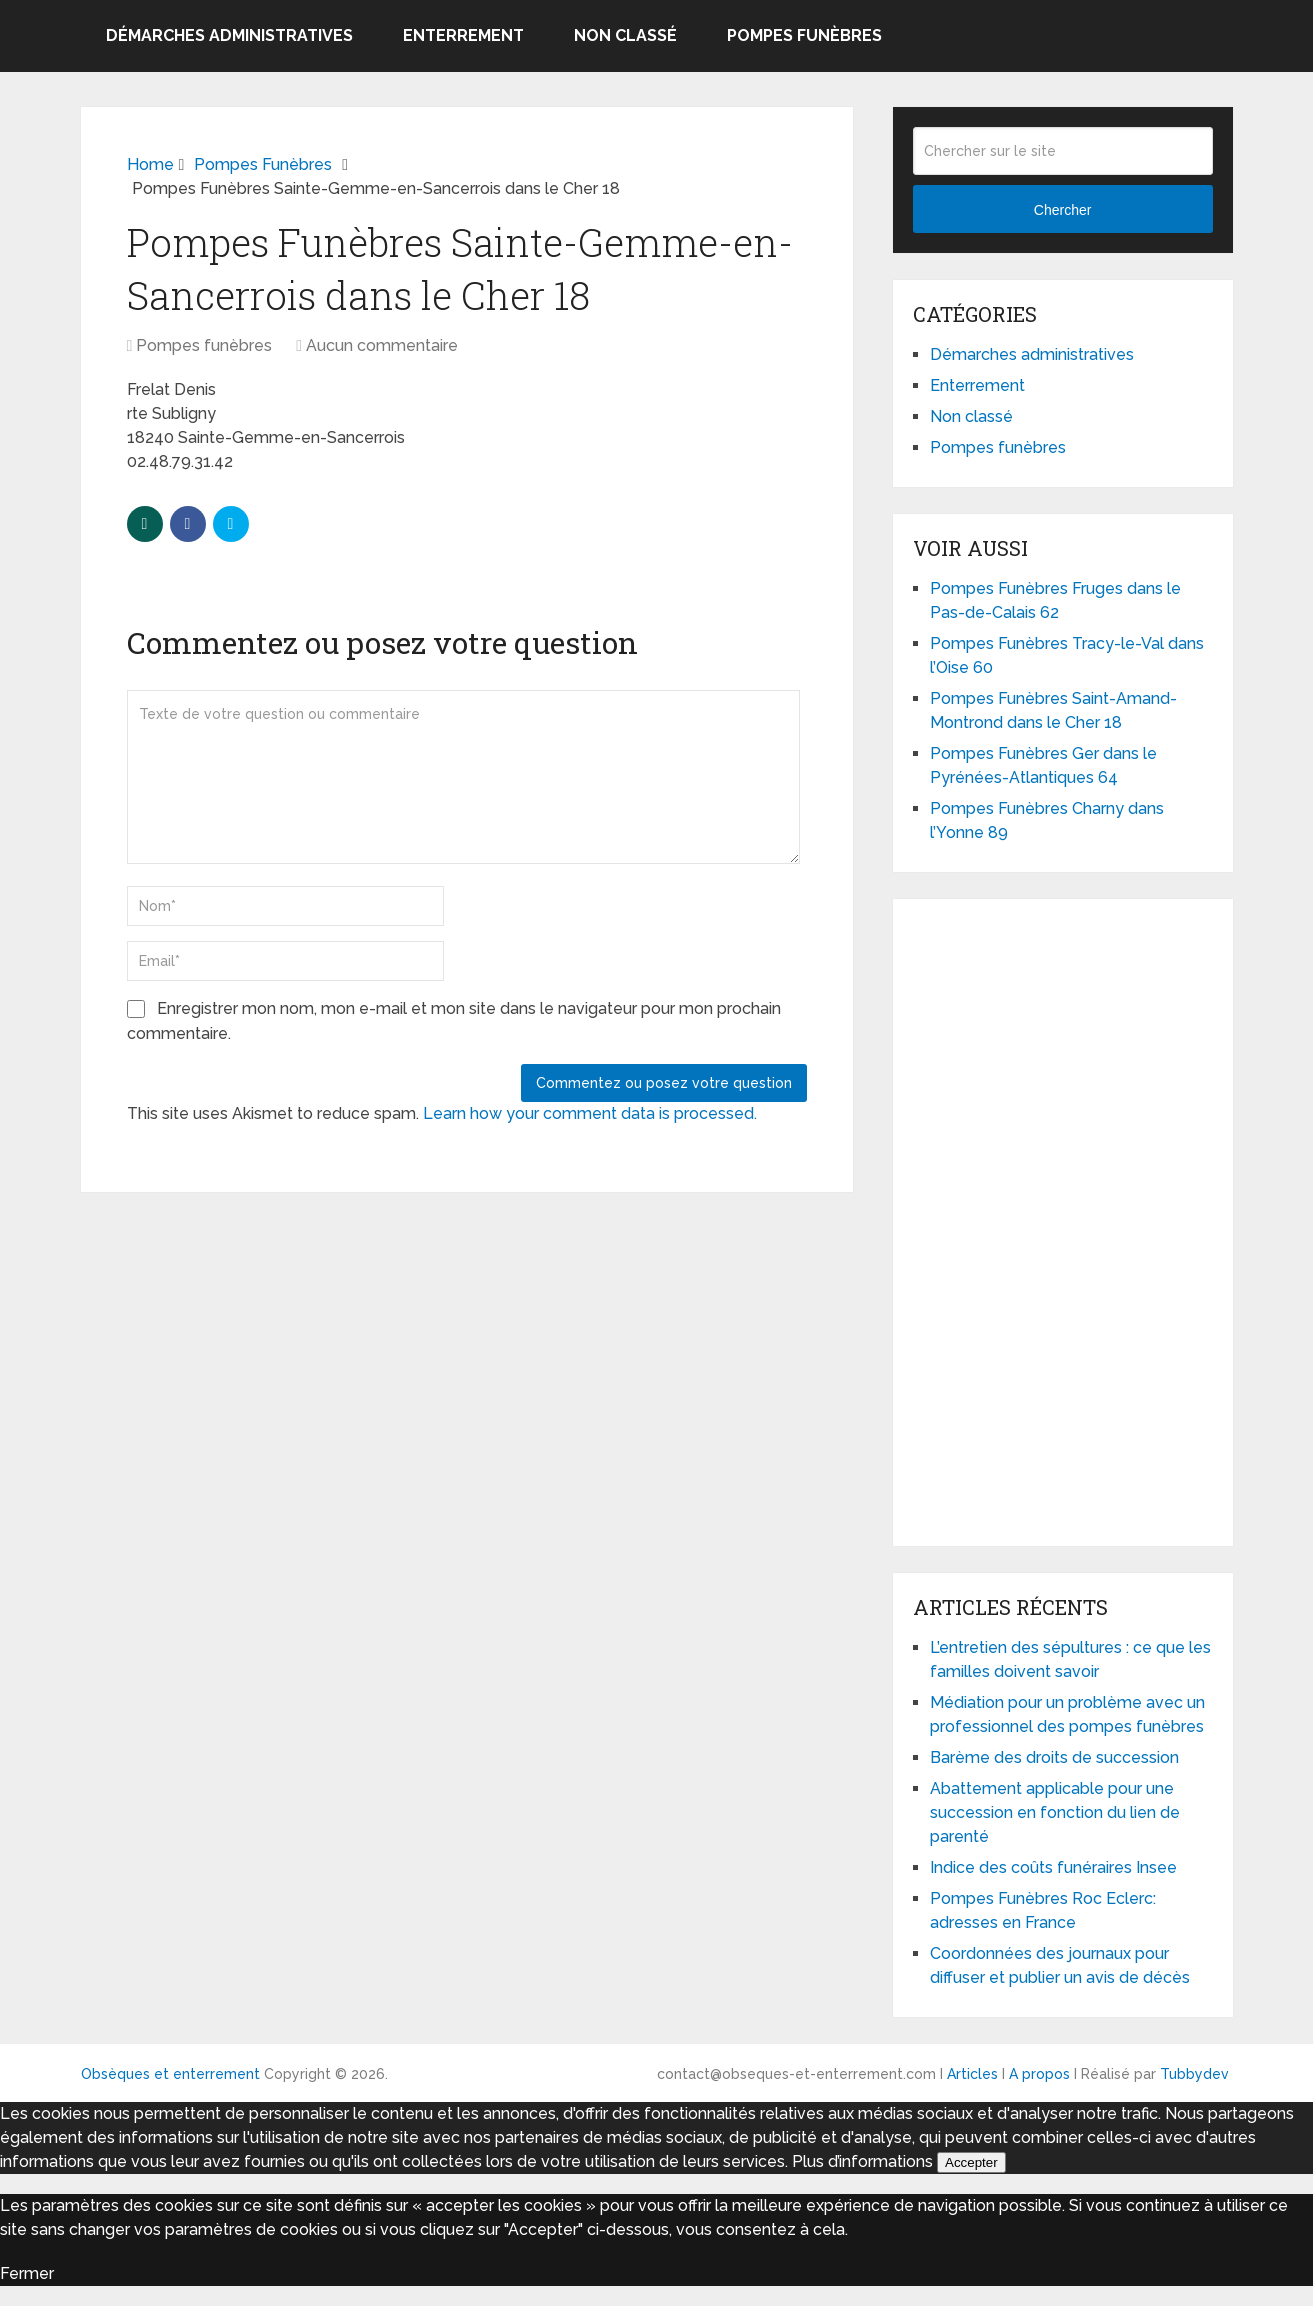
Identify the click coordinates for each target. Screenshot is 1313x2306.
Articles (972, 2074)
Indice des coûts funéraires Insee (1053, 1867)
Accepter (971, 2162)
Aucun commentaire (382, 345)
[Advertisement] (1063, 1219)
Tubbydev (1194, 2074)
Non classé (625, 35)
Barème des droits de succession (1054, 1757)
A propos (1039, 2074)
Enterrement (463, 35)
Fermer (27, 2273)
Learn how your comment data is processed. (590, 1113)
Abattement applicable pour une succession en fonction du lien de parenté (1055, 1812)
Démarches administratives (229, 35)
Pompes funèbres (804, 35)
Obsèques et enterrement (170, 2074)
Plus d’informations (862, 2161)
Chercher (1063, 210)
